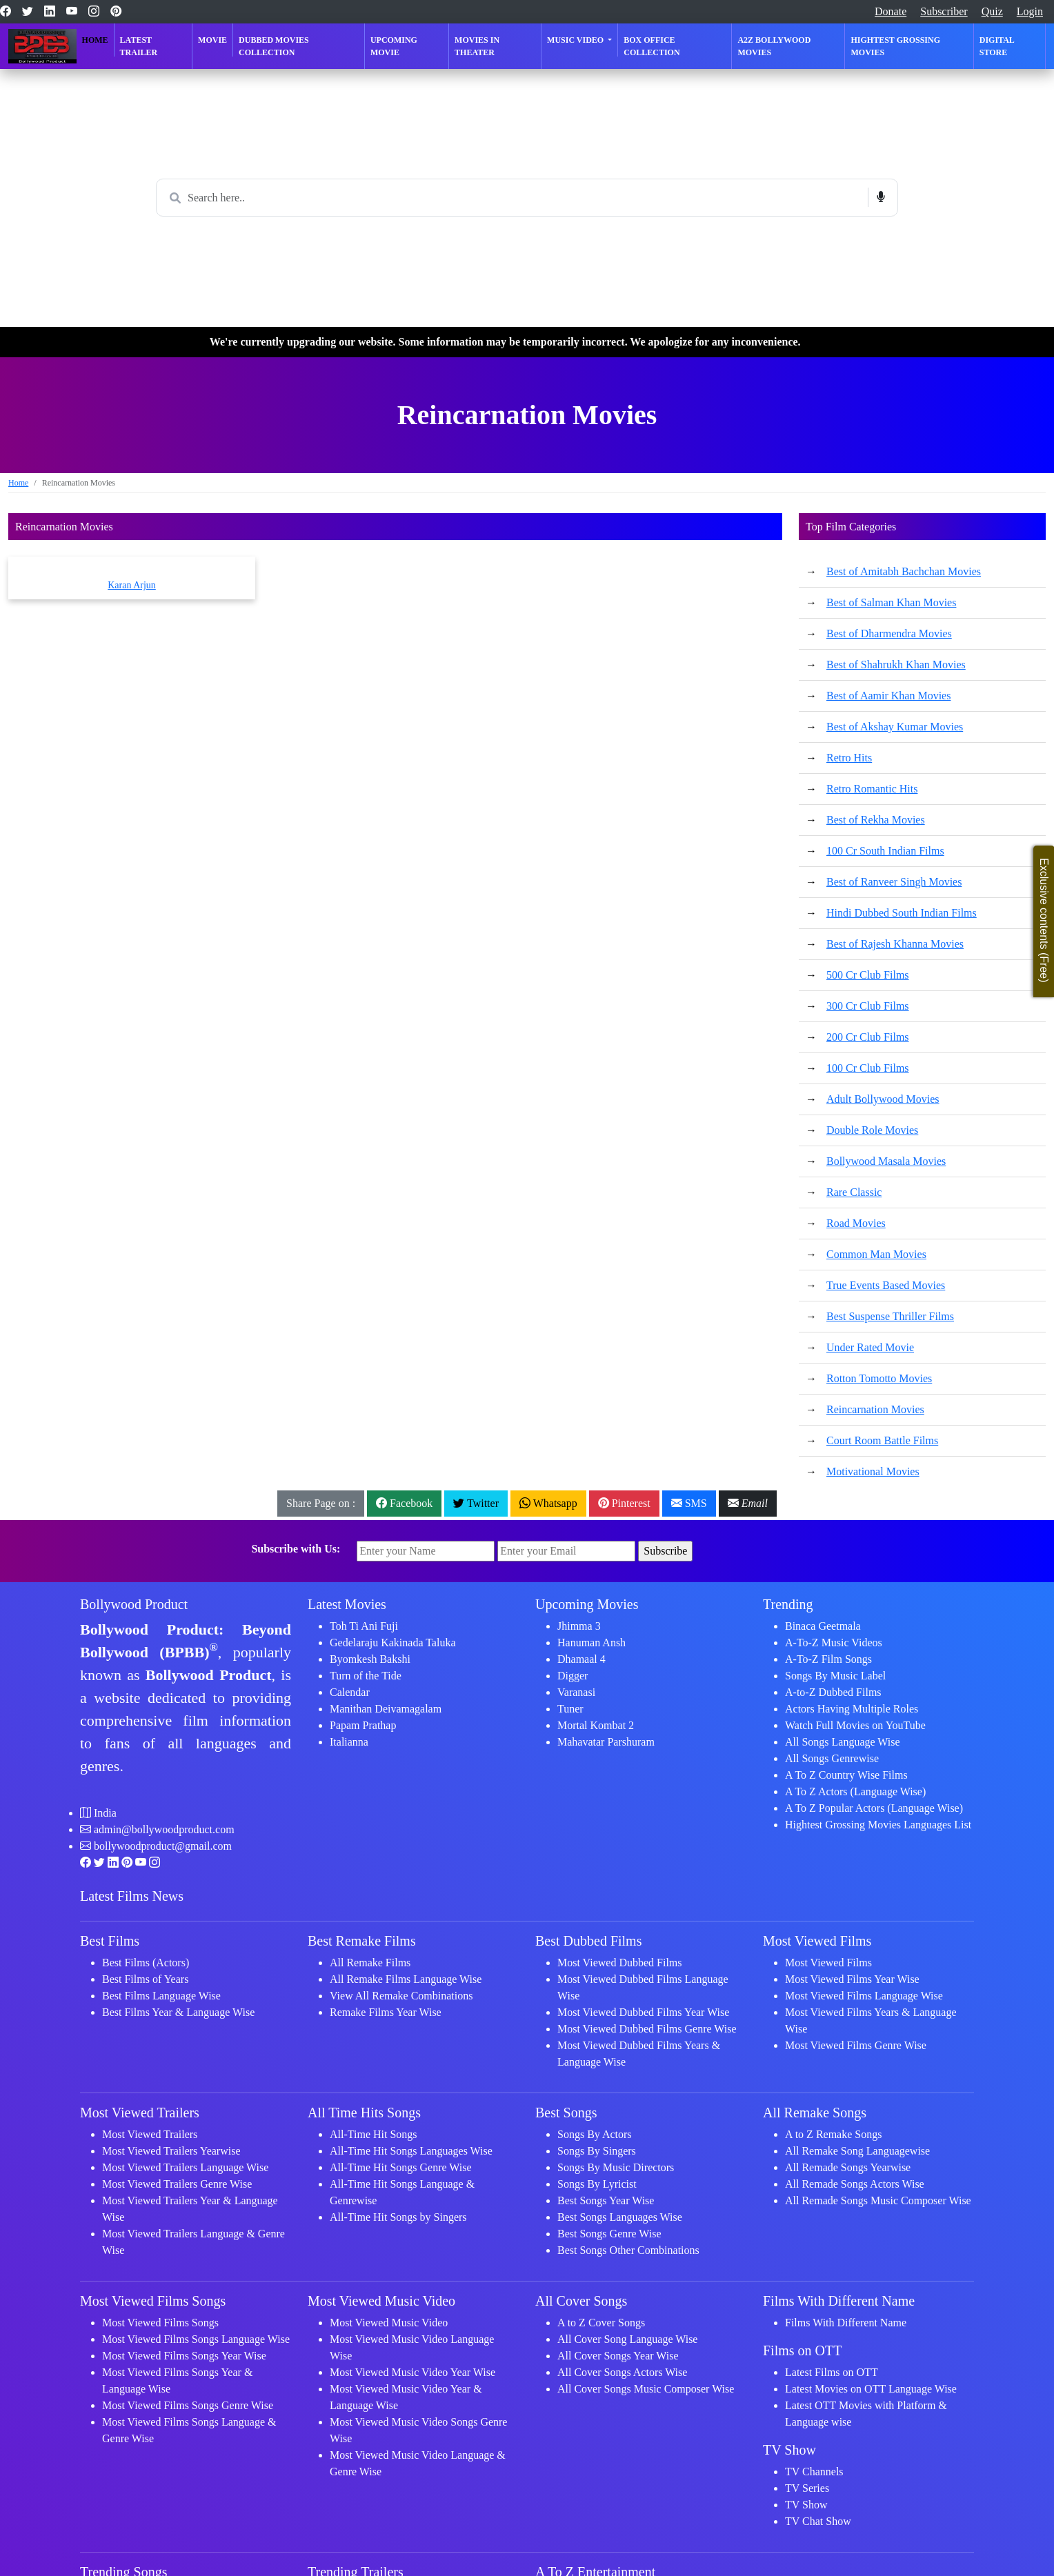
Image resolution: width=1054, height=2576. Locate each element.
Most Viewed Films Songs (160, 2322)
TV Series (807, 2488)
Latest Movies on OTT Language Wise (871, 2389)
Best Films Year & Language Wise (178, 2012)
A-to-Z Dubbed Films (833, 1692)
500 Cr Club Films (867, 975)
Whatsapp (548, 1503)
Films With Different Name (845, 2322)
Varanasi (576, 1692)
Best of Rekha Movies (875, 820)
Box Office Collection (651, 46)
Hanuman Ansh (591, 1642)
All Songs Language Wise (842, 1742)
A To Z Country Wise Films (846, 1775)
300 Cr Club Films (867, 1006)
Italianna (349, 1742)
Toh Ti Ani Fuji (364, 1626)
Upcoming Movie (393, 46)
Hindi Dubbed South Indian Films (901, 913)
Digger (572, 1675)
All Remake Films (370, 1962)
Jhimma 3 (579, 1626)
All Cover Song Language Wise (627, 2339)
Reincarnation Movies (875, 1409)
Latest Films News (131, 1896)
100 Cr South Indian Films (885, 851)
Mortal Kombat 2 (595, 1725)
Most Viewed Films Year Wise (852, 1979)
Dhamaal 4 (581, 1659)
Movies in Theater (477, 46)
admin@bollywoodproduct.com (164, 1829)
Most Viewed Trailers (149, 2134)
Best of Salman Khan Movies (891, 602)
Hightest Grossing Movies (895, 46)
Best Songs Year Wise (605, 2200)
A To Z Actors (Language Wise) (855, 1791)
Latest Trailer (139, 46)
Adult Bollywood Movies (882, 1099)
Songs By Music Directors (615, 2167)
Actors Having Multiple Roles (851, 1709)
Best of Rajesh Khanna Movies (895, 944)
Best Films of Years (145, 1979)
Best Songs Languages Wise (619, 2217)
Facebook (404, 1503)
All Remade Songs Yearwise (848, 2167)
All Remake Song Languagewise (857, 2151)
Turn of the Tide (365, 1675)
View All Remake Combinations (401, 1995)
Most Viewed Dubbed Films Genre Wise (647, 2029)
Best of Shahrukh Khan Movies (896, 664)
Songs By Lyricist (597, 2184)
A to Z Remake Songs (833, 2134)
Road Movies (856, 1223)
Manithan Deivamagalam (385, 1709)
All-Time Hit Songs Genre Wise (401, 2167)
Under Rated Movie (870, 1347)
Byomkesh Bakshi (370, 1659)
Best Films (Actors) (145, 1962)
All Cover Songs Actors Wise (622, 2372)
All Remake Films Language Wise (405, 1979)
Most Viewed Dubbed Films (619, 1962)
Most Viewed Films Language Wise (864, 1995)
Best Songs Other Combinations (628, 2250)
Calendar (350, 1692)
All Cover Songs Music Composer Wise (645, 2389)
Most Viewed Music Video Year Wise (412, 2372)
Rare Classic (854, 1192)
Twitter (476, 1503)
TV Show (806, 2504)
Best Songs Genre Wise (609, 2233)
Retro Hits (849, 757)
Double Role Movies (872, 1130)
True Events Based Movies (885, 1285)
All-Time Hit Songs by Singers (398, 2217)
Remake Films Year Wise (385, 2012)
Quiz (992, 11)
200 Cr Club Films (867, 1037)
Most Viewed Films (828, 1962)
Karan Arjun (132, 585)
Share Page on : (320, 1503)
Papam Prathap (363, 1725)
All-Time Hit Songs (373, 2134)
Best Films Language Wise (161, 1995)
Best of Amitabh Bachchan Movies (903, 571)
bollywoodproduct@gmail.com (163, 1846)
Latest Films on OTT (831, 2372)
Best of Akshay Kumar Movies (894, 726)
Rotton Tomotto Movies (879, 1378)
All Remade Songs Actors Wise (854, 2184)
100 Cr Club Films (867, 1068)
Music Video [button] (576, 40)
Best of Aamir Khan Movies (888, 695)
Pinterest (624, 1503)
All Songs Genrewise (832, 1758)
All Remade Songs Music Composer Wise (878, 2200)
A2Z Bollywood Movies (774, 46)
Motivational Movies (872, 1471)
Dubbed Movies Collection (274, 46)
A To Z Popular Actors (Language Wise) (874, 1808)
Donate (890, 11)
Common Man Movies (876, 1254)
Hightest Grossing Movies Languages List (878, 1824)
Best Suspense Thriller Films (890, 1316)
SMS (689, 1503)
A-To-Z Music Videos (833, 1642)
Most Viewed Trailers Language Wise (185, 2167)
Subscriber (943, 11)
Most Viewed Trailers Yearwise (171, 2151)
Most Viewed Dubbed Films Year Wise (643, 2012)
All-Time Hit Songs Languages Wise (411, 2151)
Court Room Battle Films (882, 1440)
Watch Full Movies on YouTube (855, 1725)
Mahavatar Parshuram (606, 1742)
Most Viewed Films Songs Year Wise (184, 2356)
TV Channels (814, 2471)
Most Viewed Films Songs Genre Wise (187, 2405)
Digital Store (997, 46)
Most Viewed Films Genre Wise (855, 2045)
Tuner (570, 1709)
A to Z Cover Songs (601, 2322)
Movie (212, 40)
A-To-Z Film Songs (828, 1659)
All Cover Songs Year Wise (618, 2356)
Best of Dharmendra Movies (889, 633)
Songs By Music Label (835, 1675)
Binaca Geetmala (823, 1626)
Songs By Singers (596, 2151)
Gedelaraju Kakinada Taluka (393, 1642)
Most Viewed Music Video (389, 2322)
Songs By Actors (594, 2134)
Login (1030, 11)
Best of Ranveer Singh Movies (894, 882)
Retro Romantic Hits (871, 789)
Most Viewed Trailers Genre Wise (177, 2184)
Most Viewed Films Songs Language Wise (196, 2339)
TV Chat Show (818, 2521)
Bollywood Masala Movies (886, 1161)
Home (95, 40)
